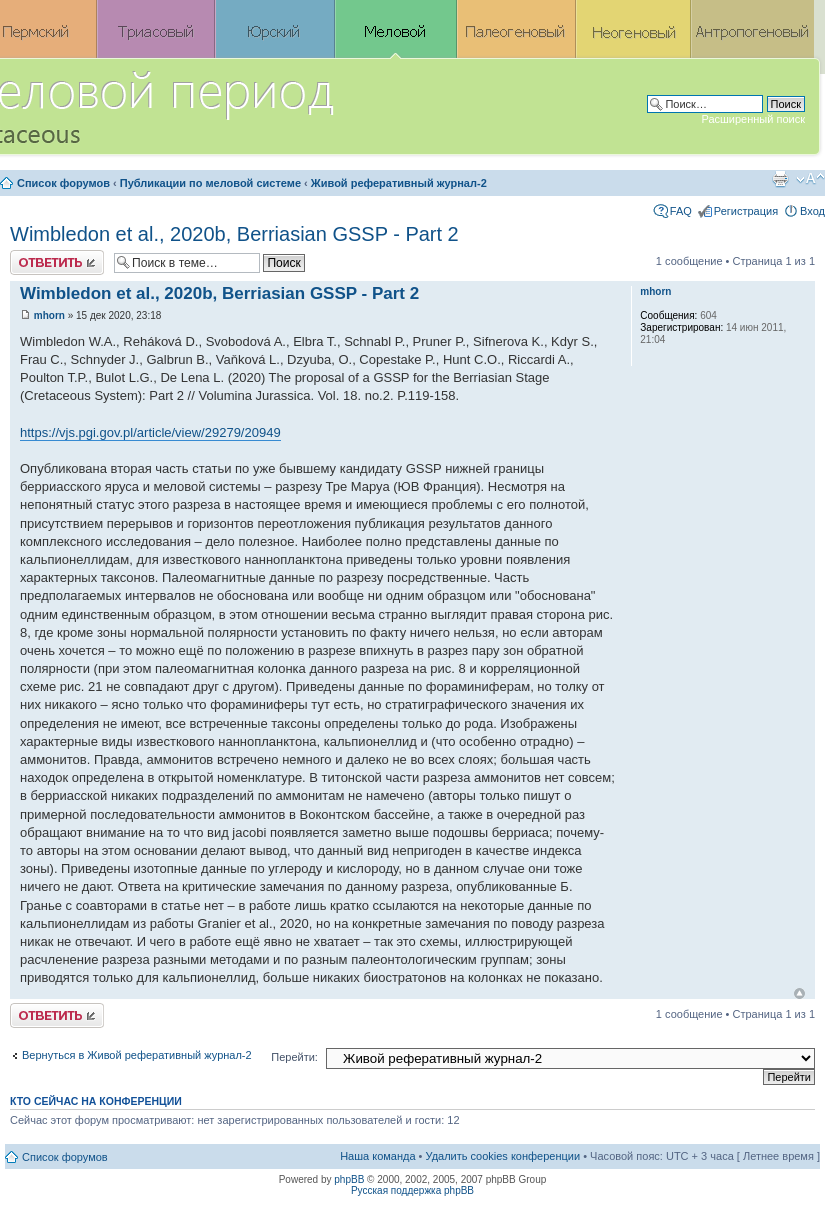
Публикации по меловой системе (210, 183)
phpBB (349, 1179)
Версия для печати (780, 179)
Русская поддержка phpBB (412, 1190)
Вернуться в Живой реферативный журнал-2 (137, 1055)
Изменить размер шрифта (810, 179)
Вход (812, 211)
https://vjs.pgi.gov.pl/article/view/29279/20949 (150, 432)
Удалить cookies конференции (503, 1156)
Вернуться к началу (799, 993)
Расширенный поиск (753, 119)
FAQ (681, 211)
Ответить (57, 262)
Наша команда (377, 1156)
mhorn (49, 315)
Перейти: (294, 1057)
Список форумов (63, 183)
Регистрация (746, 211)
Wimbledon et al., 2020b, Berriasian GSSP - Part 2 (234, 234)
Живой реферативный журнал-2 (399, 183)
